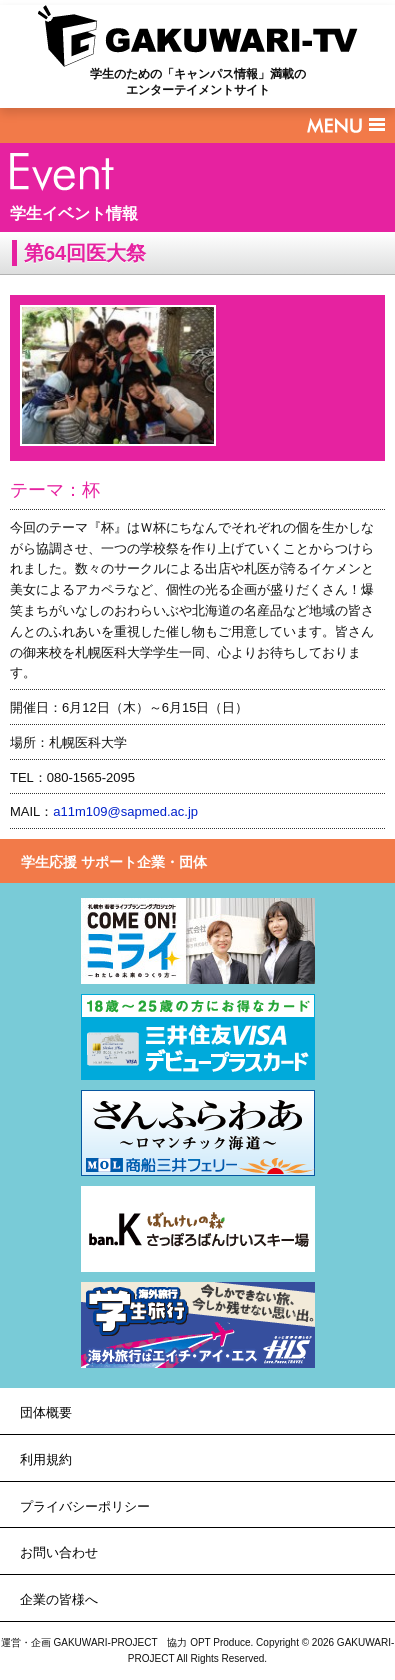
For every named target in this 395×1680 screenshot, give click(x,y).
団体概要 (46, 1412)
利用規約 (46, 1459)
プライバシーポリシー (85, 1506)
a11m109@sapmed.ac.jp (125, 811)
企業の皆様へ (59, 1599)
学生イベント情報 (74, 213)
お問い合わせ (59, 1552)
